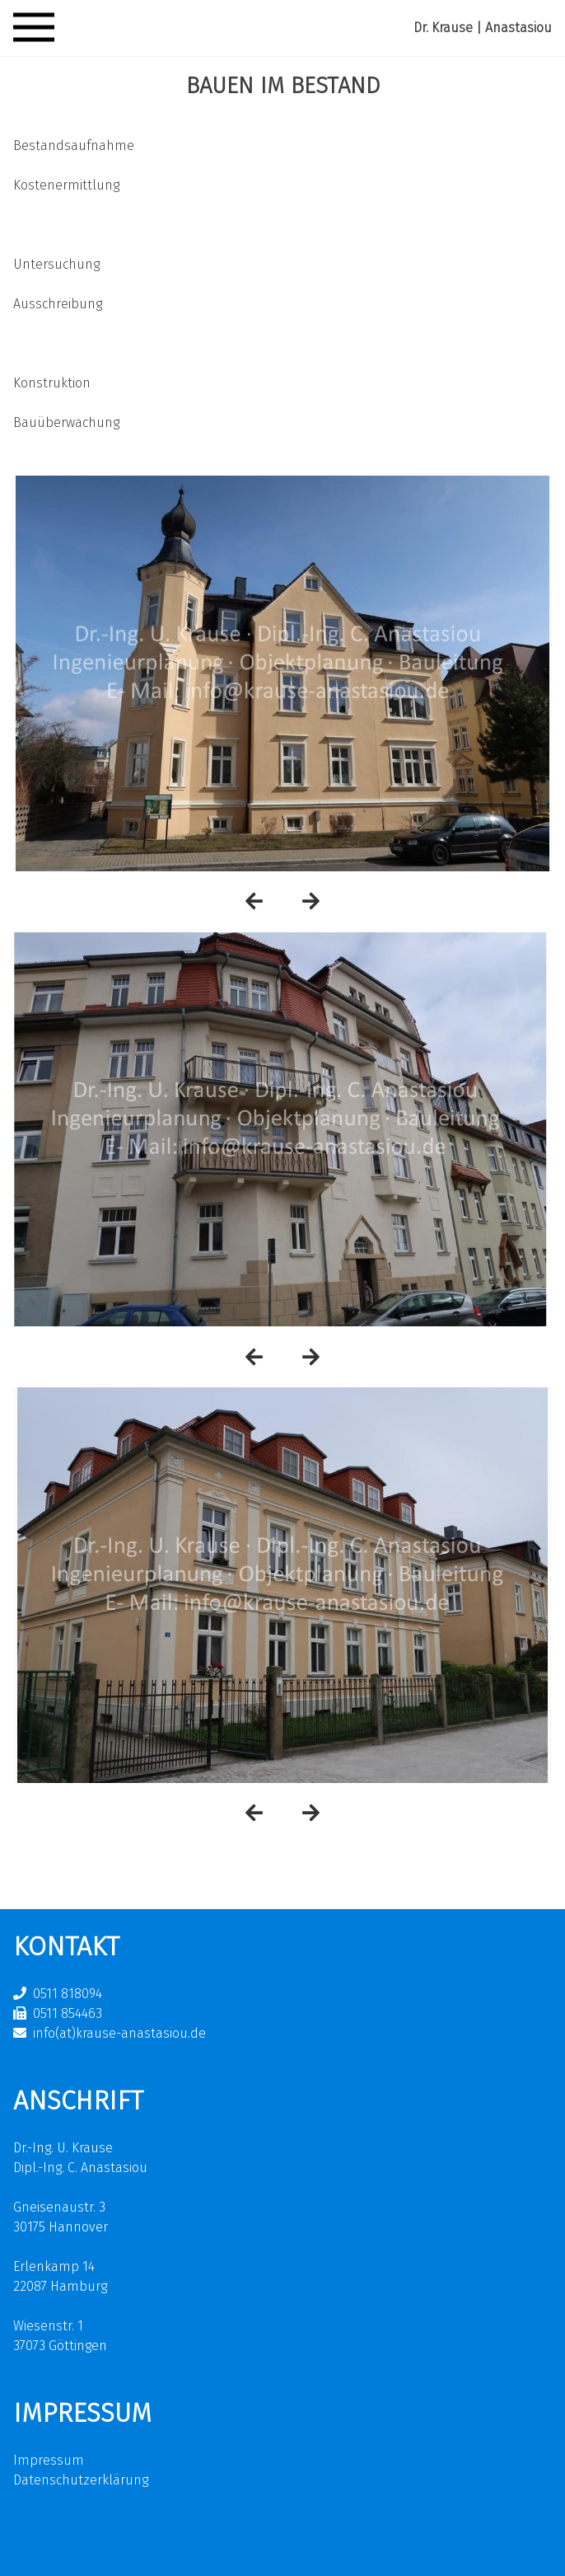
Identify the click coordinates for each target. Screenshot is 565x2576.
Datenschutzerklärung (80, 2480)
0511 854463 (67, 2013)
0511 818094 (67, 1993)
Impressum (48, 2460)
